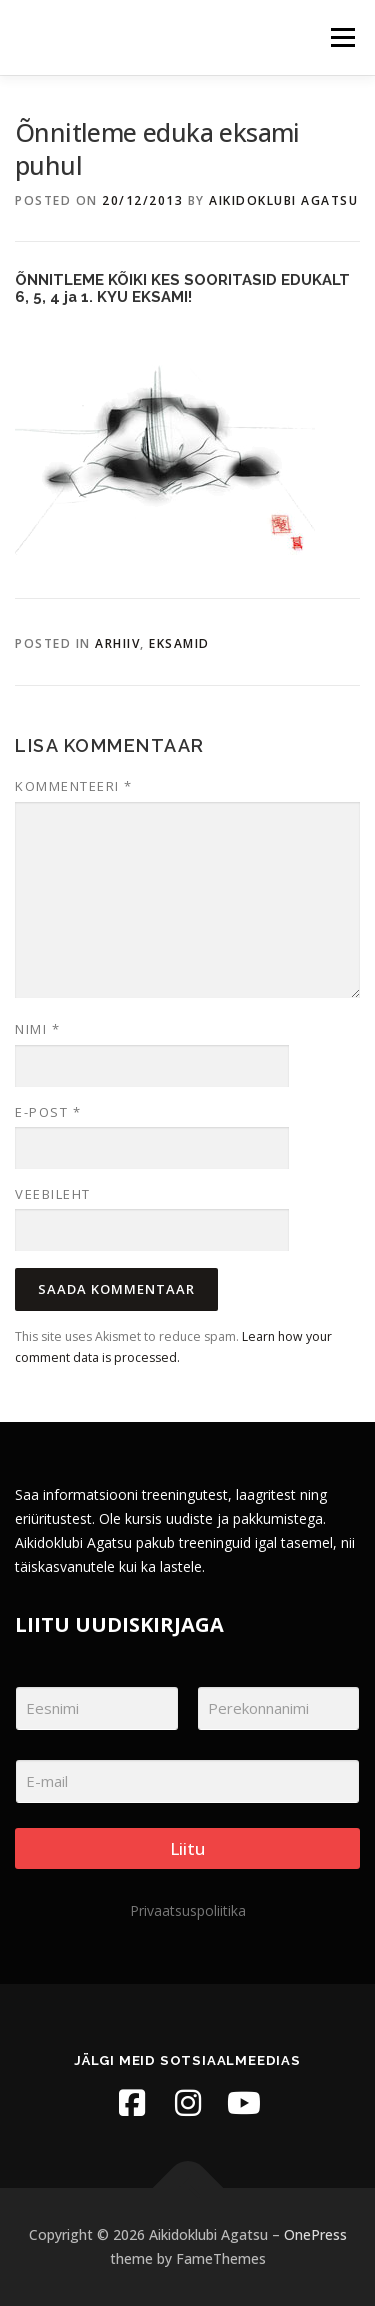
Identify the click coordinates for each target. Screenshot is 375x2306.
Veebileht (53, 1194)
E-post (48, 1112)
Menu (341, 37)
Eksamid (179, 643)
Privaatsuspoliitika (188, 1910)
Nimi (37, 1029)
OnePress (315, 2234)
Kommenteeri (74, 786)
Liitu (187, 1848)
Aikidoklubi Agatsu (283, 200)
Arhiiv (117, 643)
